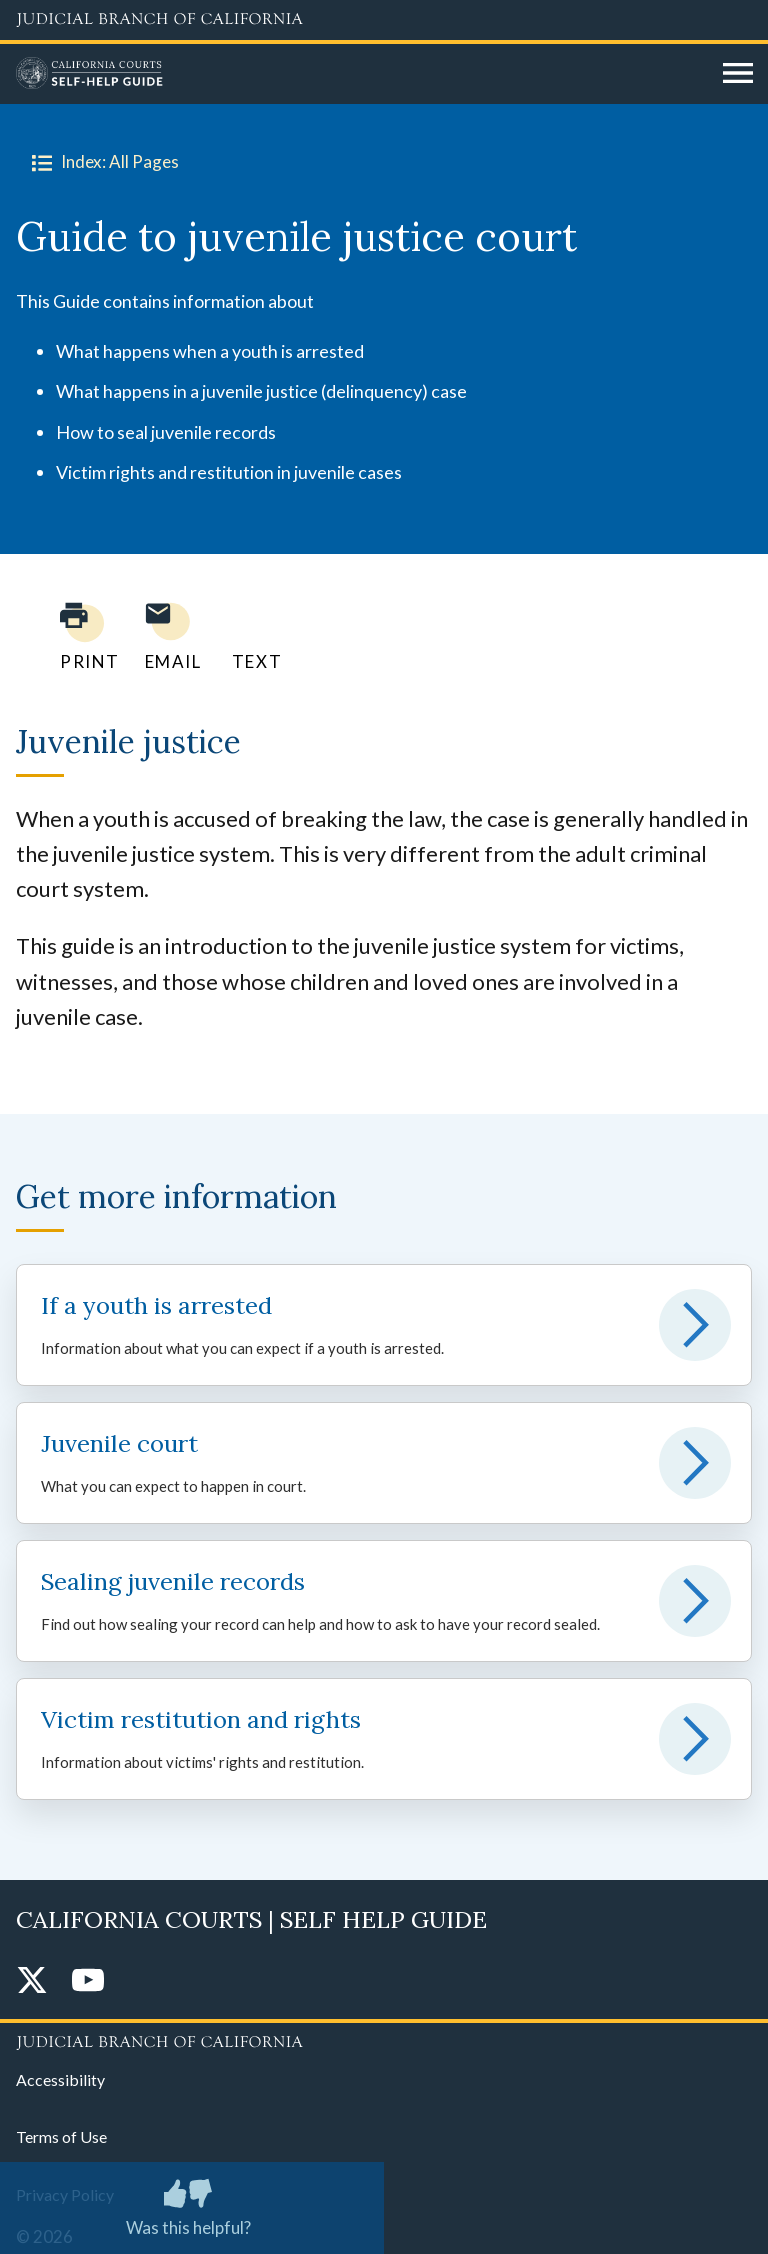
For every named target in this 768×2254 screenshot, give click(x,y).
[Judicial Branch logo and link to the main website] (384, 20)
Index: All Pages (101, 162)
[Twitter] (32, 1981)
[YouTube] (88, 1981)
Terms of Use (61, 2136)
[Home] (362, 74)
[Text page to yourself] (252, 636)
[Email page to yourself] (168, 636)
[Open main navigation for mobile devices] (738, 74)
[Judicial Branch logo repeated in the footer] (384, 2039)
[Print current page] (78, 636)
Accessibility (60, 2079)
